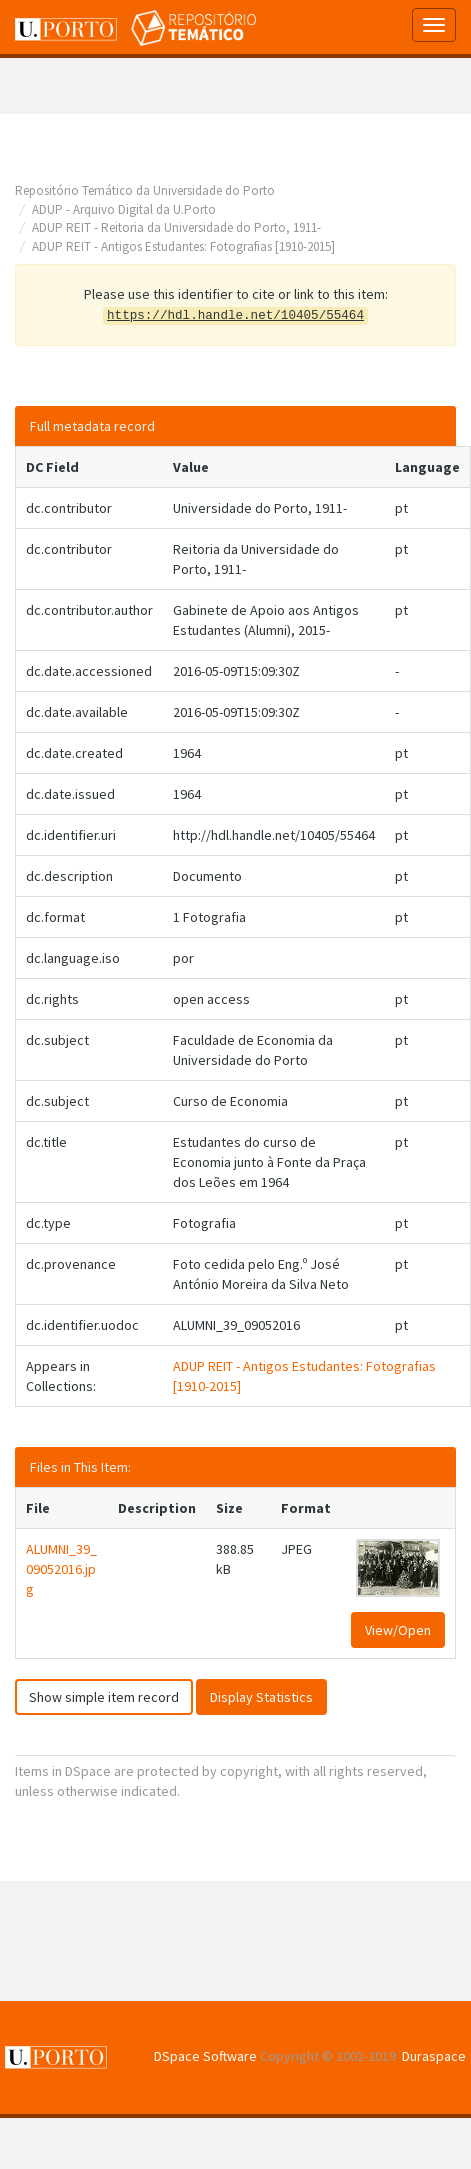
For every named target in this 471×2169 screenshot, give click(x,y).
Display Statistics (261, 1697)
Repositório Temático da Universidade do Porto (145, 190)
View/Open (398, 1630)
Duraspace (434, 2056)
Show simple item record (104, 1697)
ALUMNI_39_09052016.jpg (61, 1569)
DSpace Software (205, 2056)
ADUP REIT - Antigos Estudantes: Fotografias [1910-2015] (183, 246)
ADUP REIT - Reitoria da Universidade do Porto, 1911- (176, 227)
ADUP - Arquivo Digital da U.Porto (124, 209)
